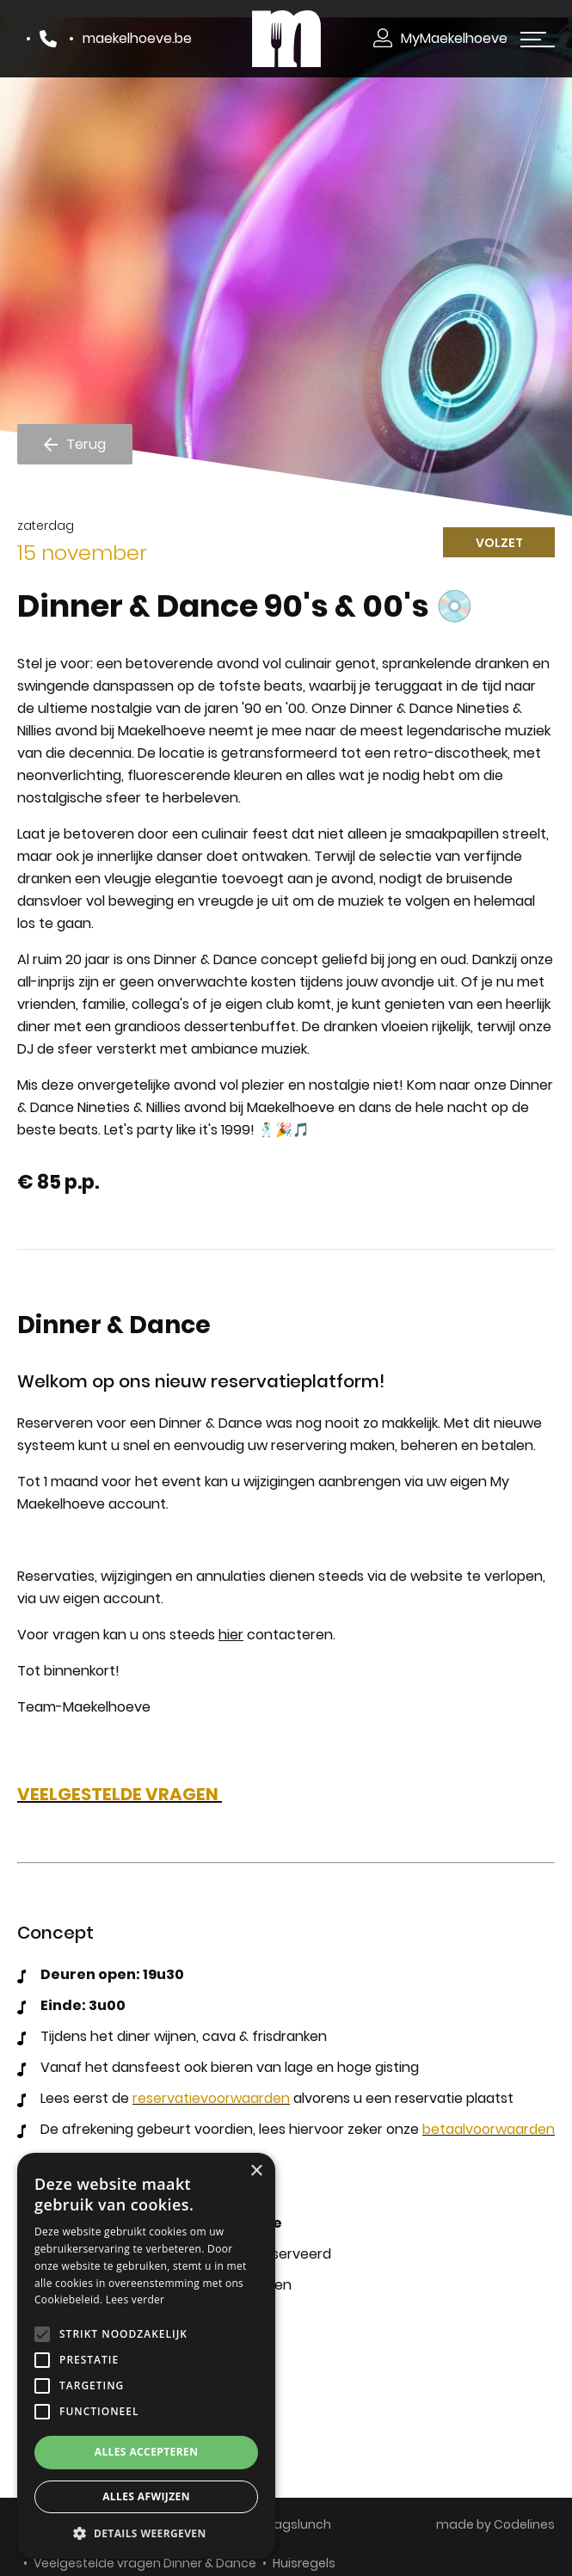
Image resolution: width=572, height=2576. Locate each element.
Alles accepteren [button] (147, 2451)
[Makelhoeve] (286, 38)
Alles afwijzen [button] (146, 2496)
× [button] (255, 2171)
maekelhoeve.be (137, 38)
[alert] (146, 2356)
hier (230, 1635)
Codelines (524, 2524)
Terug (86, 443)
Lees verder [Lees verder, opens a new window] (135, 2299)
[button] (146, 2533)
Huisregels (304, 2563)
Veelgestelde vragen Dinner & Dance (145, 2563)
